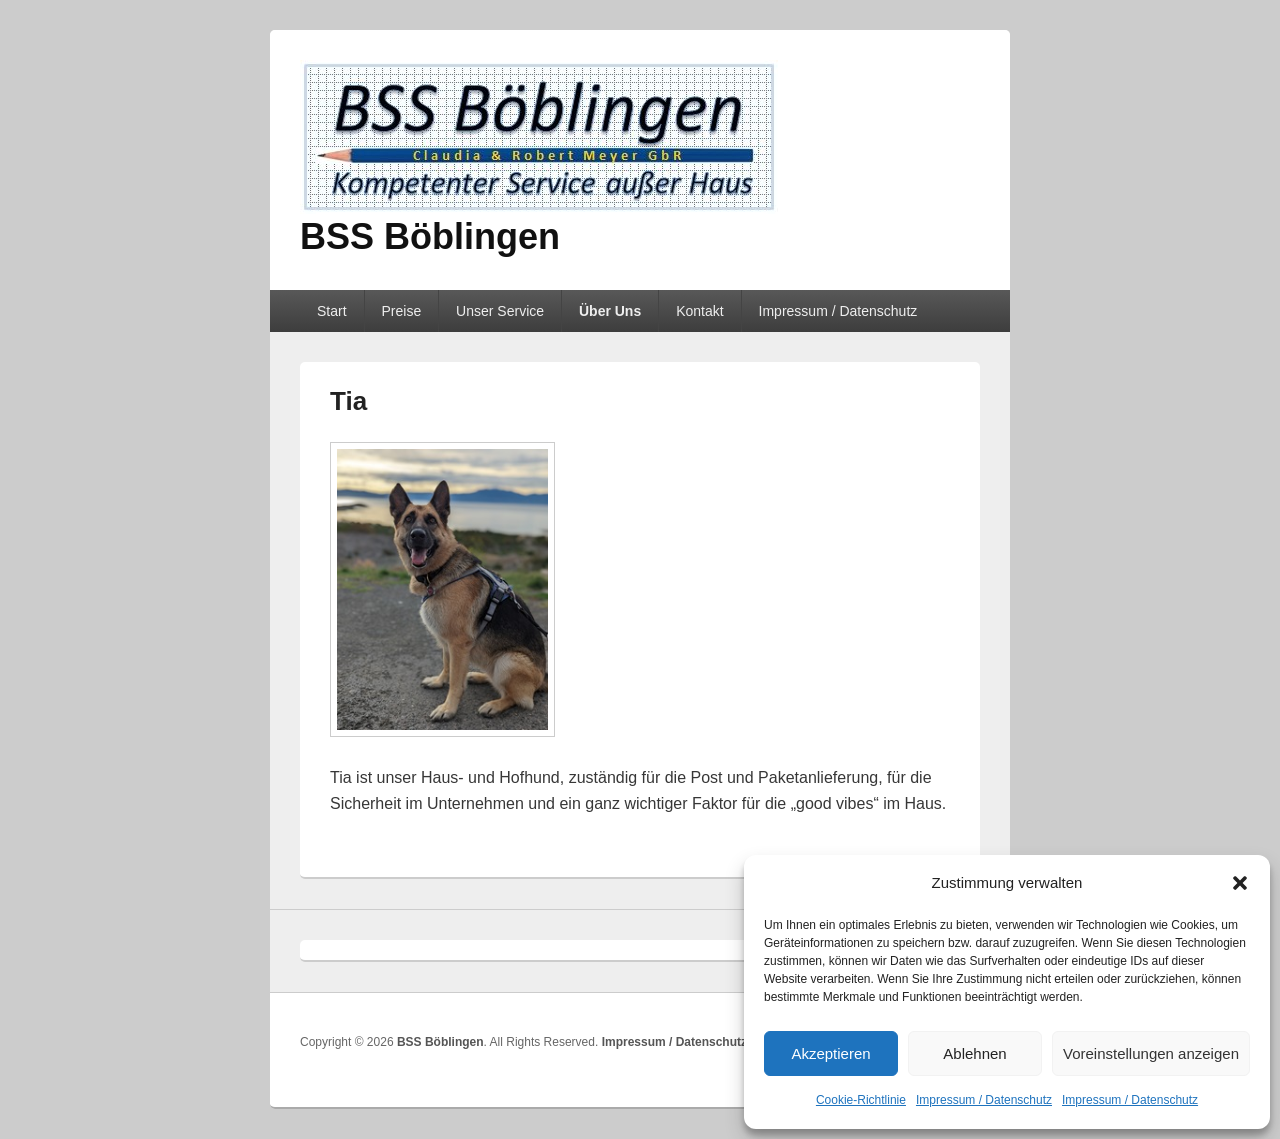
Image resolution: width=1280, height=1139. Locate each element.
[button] (1240, 883)
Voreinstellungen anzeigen (1151, 1053)
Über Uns (610, 311)
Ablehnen (974, 1053)
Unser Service (500, 311)
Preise (401, 311)
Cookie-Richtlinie (861, 1100)
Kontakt (699, 311)
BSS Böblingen (430, 236)
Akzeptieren (830, 1053)
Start (332, 311)
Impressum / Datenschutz (984, 1100)
